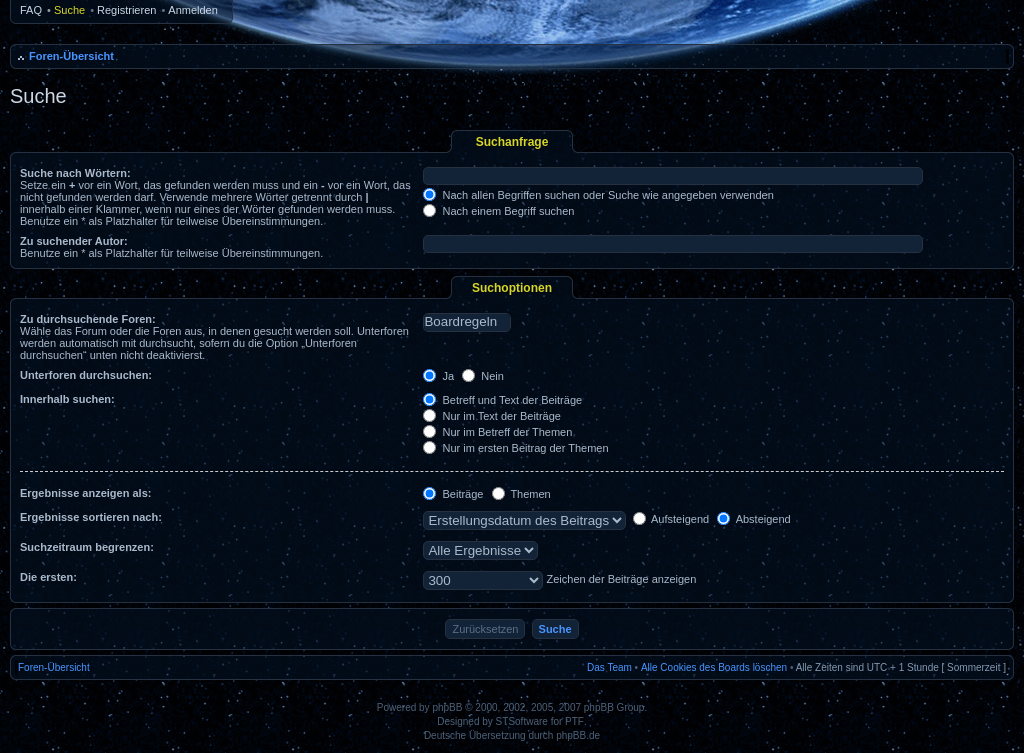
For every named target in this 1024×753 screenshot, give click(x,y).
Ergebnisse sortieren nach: (91, 517)
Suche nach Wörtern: (75, 173)
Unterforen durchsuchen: (86, 375)
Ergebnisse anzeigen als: (85, 493)
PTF (574, 721)
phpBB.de (578, 735)
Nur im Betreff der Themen (497, 432)
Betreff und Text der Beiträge (502, 400)
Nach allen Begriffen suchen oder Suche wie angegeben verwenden (598, 195)
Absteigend (754, 519)
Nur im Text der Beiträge (491, 416)
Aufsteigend (671, 519)
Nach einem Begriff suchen (498, 211)
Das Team (609, 667)
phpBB (447, 707)
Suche (69, 10)
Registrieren (126, 10)
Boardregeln (467, 322)
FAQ (31, 10)
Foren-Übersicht (71, 56)
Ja (438, 376)
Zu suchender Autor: (74, 241)
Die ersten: (48, 577)
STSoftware (522, 721)
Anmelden (193, 10)
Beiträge (453, 494)
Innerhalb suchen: (67, 399)
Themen (521, 494)
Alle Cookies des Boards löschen (714, 667)
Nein (483, 376)
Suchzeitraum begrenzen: (87, 547)
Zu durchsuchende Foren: (88, 319)
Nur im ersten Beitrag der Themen (515, 448)
